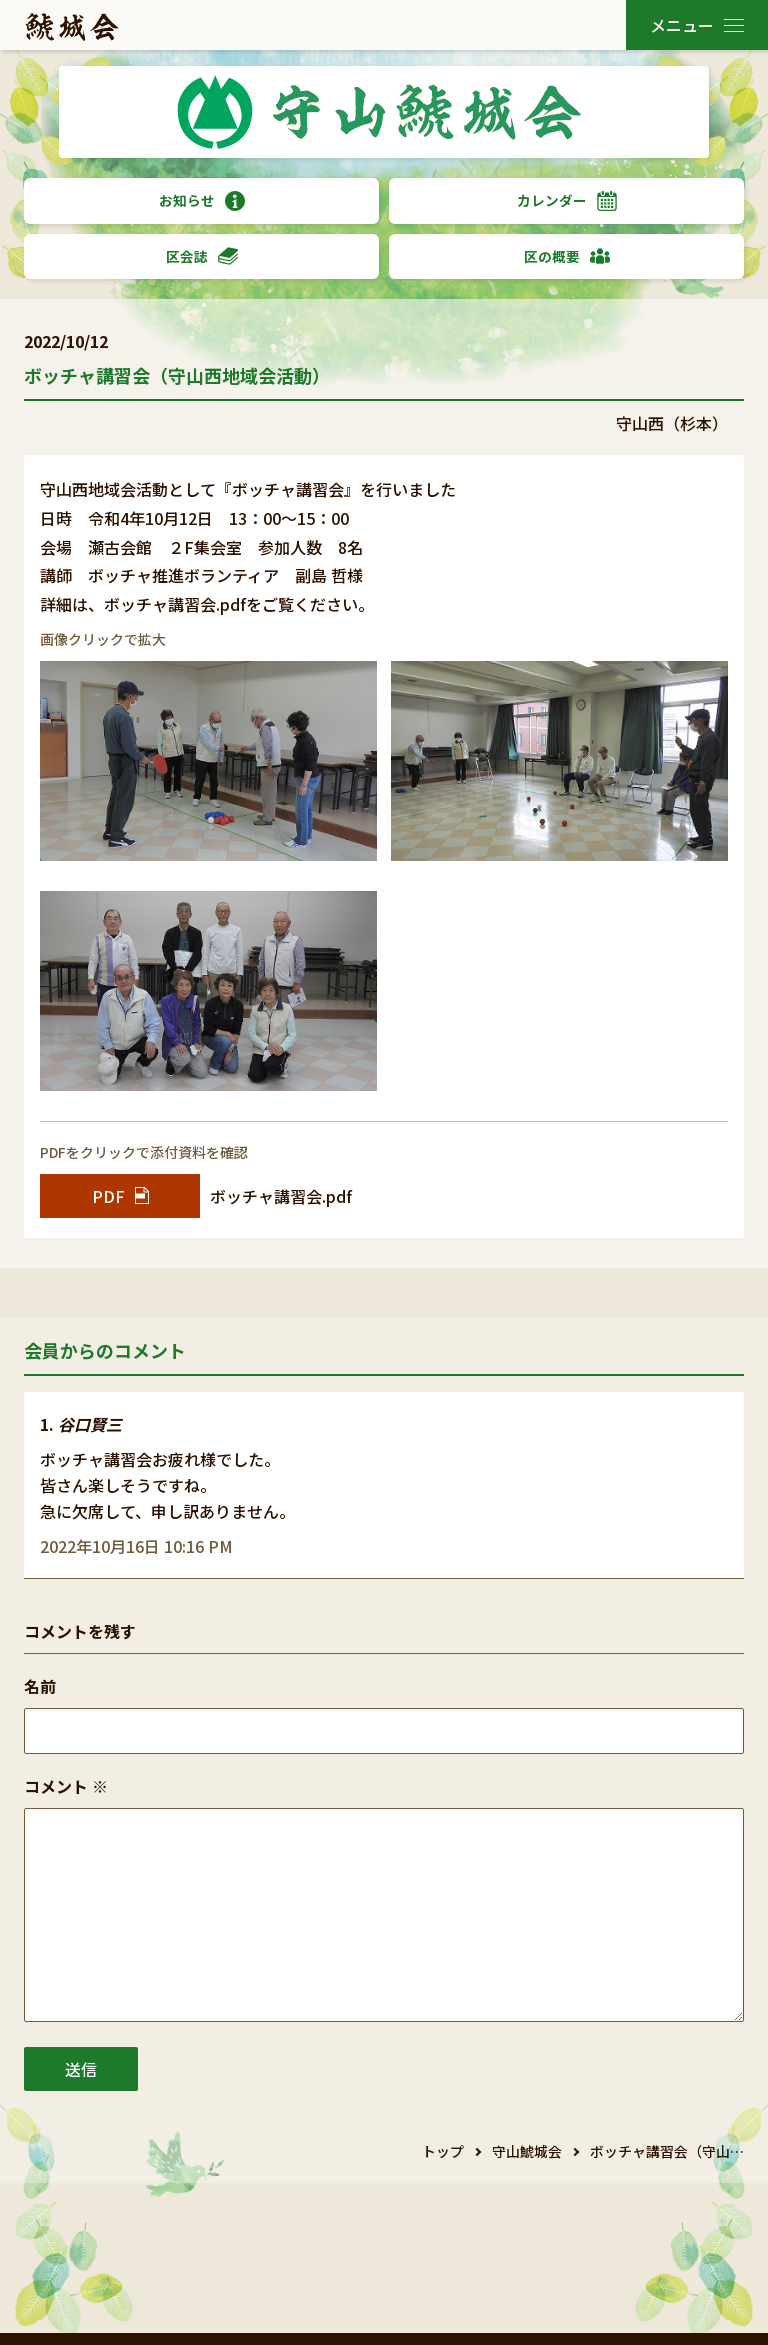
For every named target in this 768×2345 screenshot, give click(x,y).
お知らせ (202, 200)
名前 (40, 1686)
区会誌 (202, 256)
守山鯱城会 (527, 2151)
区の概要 (567, 256)
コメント (66, 1786)
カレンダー (567, 200)
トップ (443, 2151)
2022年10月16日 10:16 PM (136, 1546)
